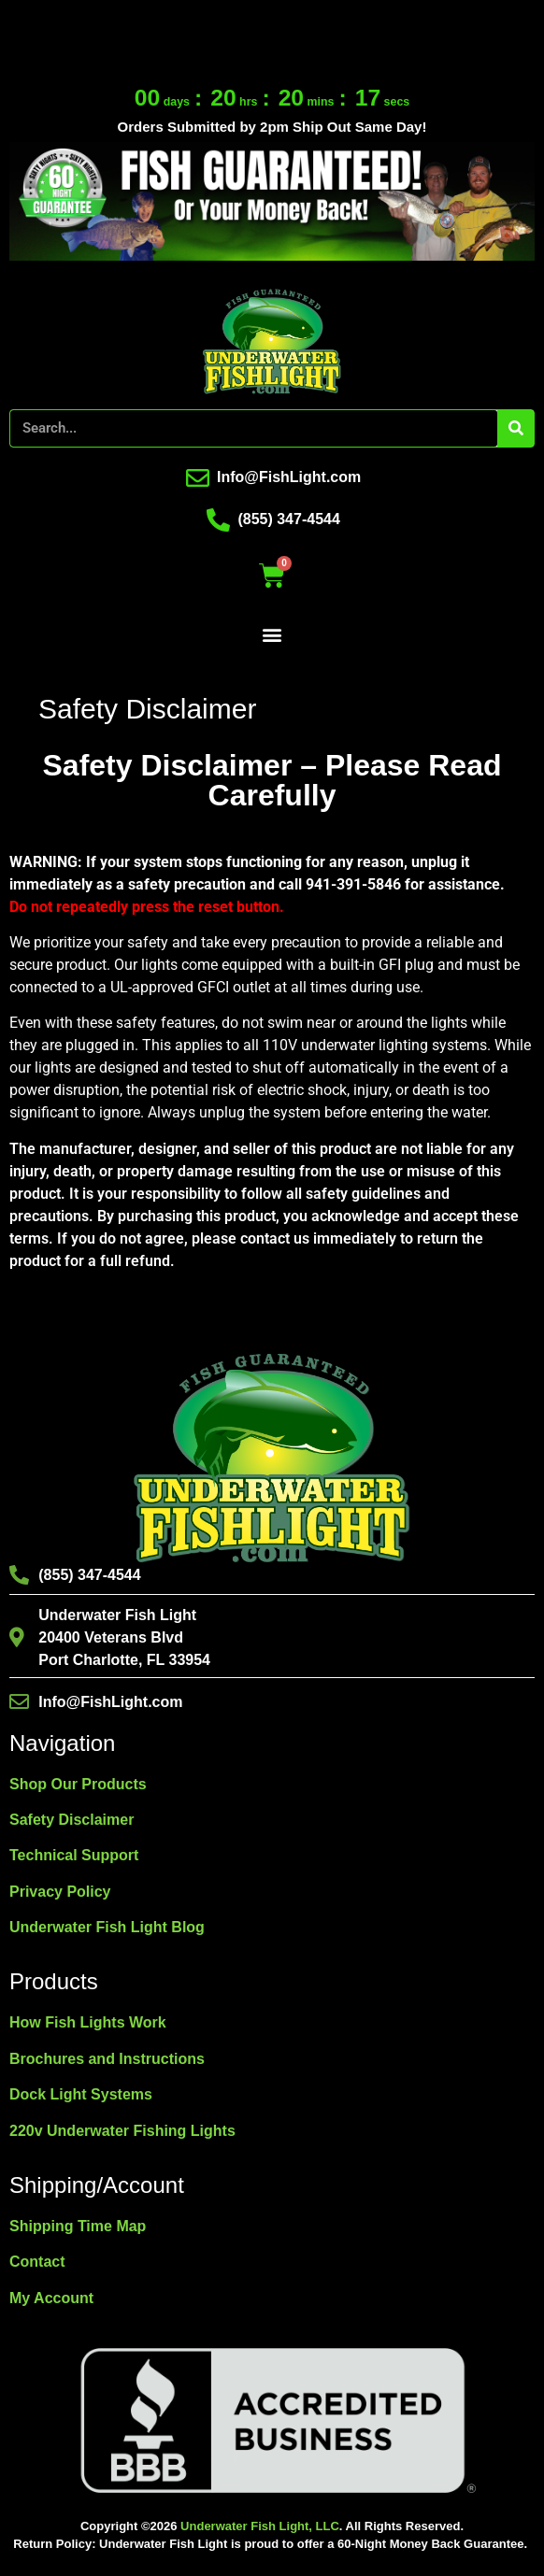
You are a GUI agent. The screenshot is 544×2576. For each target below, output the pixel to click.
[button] (272, 634)
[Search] (515, 428)
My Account (51, 2298)
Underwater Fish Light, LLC (259, 2526)
